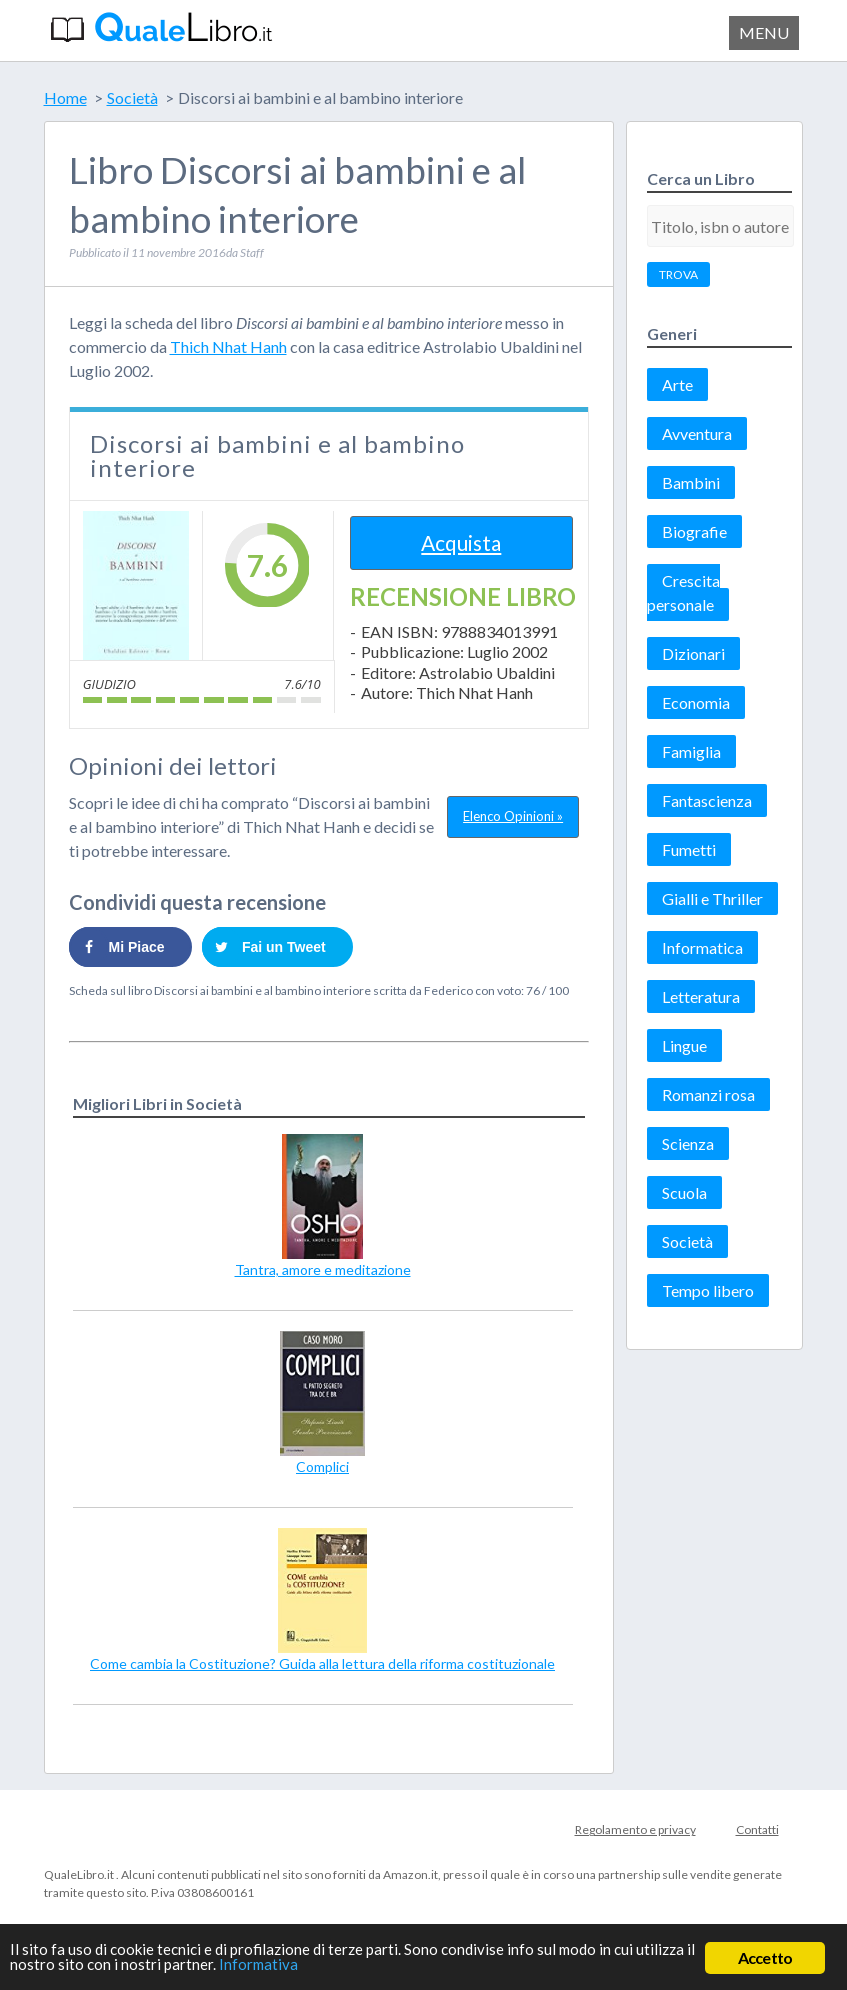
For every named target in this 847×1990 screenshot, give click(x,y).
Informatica (702, 947)
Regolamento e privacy (635, 1829)
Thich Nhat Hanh (228, 346)
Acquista (461, 542)
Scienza (688, 1143)
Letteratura (701, 996)
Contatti (757, 1829)
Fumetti (689, 849)
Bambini (691, 482)
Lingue (684, 1045)
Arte (677, 384)
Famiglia (691, 751)
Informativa (380, 1968)
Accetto (765, 1957)
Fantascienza (707, 800)
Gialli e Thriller (712, 898)
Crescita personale (683, 592)
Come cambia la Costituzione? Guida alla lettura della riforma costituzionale (322, 1663)
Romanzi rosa (708, 1094)
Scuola (684, 1192)
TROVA (678, 274)
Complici (322, 1466)
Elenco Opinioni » (513, 816)
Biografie (694, 531)
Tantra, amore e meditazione (323, 1269)
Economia (696, 702)
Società (687, 1241)
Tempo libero (708, 1290)
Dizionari (693, 653)
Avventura (697, 433)
